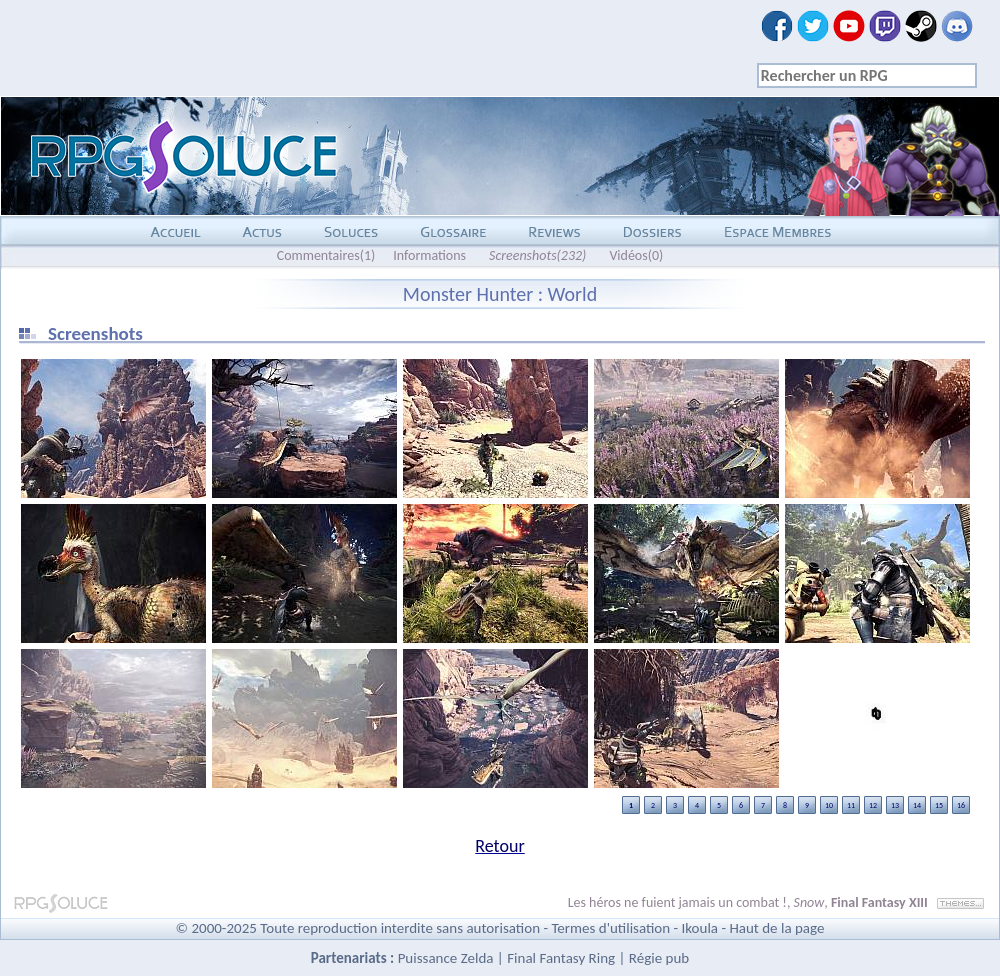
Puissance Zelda (446, 958)
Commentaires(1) (326, 255)
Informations (429, 255)
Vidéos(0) (636, 255)
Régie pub (659, 958)
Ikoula (700, 928)
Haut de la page (776, 928)
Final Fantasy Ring (561, 958)
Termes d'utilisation (610, 928)
